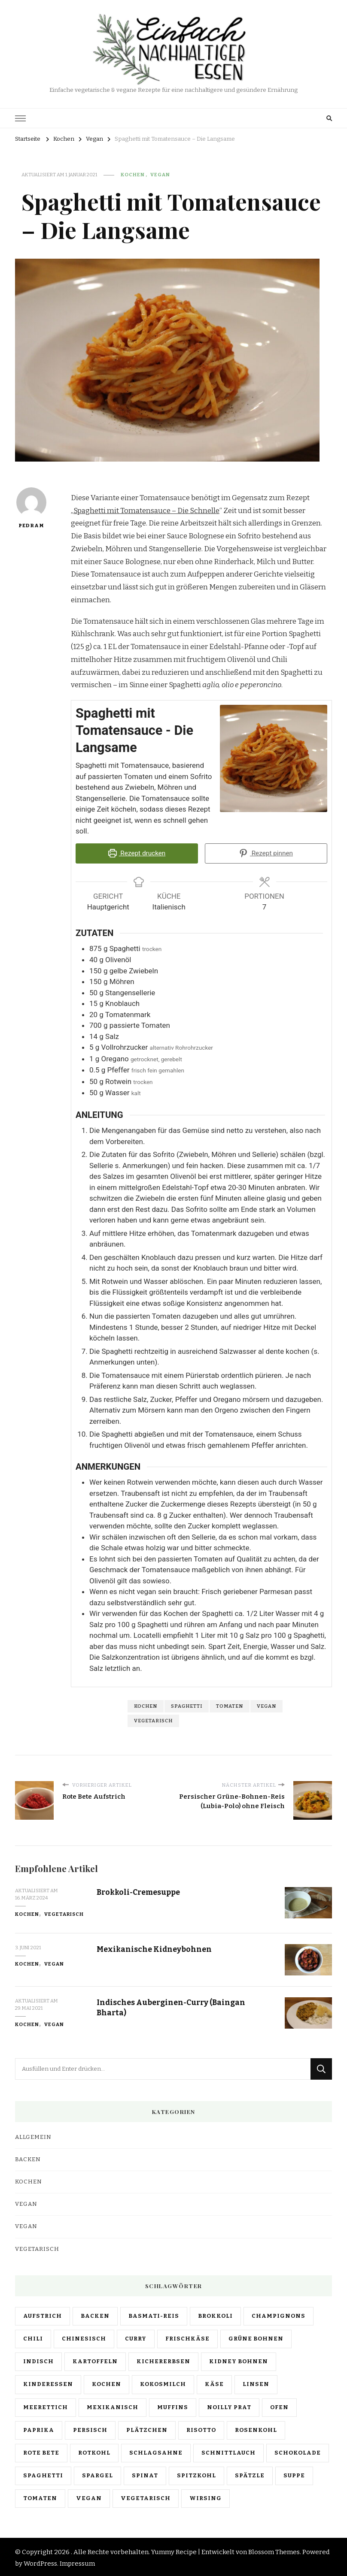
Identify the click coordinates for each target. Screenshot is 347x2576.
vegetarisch (153, 1719)
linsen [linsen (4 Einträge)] (256, 2382)
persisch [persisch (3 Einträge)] (90, 2428)
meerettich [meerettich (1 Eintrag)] (45, 2405)
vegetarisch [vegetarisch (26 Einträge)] (145, 2496)
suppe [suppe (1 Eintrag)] (294, 2473)
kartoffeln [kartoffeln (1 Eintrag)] (95, 2359)
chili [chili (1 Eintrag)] (33, 2337)
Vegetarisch (64, 1912)
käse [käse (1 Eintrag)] (214, 2382)
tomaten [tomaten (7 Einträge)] (40, 2496)
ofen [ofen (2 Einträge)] (279, 2405)
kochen (145, 1704)
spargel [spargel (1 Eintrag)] (97, 2473)
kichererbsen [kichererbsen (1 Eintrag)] (163, 2359)
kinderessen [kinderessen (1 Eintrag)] (48, 2382)
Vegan (160, 175)
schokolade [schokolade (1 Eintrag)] (297, 2451)
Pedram (31, 507)
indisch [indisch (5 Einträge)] (38, 2359)
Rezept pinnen (266, 853)
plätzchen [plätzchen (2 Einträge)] (146, 2428)
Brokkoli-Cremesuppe (142, 1890)
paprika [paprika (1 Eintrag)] (38, 2428)
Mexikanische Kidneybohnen (156, 1947)
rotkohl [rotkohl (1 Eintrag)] (94, 2451)
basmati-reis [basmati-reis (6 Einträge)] (153, 2314)
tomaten (229, 1704)
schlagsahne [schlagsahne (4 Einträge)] (156, 2451)
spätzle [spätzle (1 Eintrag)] (250, 2473)
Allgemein (33, 2135)
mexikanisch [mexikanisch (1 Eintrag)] (112, 2405)
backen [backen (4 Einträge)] (95, 2314)
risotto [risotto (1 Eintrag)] (201, 2428)
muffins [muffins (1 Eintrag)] (172, 2405)
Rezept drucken (137, 853)
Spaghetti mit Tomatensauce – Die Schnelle (146, 510)
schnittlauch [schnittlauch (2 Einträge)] (228, 2451)
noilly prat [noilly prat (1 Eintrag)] (229, 2405)
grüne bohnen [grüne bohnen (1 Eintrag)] (255, 2337)
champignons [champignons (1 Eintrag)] (278, 2314)
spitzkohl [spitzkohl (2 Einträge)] (196, 2473)
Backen (28, 2157)
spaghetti (186, 1704)
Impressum (77, 2562)
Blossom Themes (274, 2550)
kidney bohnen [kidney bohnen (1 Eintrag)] (238, 2359)
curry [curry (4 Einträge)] (135, 2337)
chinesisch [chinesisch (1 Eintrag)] (84, 2337)
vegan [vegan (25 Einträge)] (89, 2496)
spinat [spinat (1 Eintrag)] (145, 2473)
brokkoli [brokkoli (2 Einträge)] (215, 2314)
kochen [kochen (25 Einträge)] (106, 2382)
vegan (266, 1704)
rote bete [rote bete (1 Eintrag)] (41, 2451)
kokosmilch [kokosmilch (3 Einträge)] (163, 2382)
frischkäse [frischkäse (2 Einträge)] (187, 2337)
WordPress (40, 2562)
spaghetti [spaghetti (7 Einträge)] (43, 2473)
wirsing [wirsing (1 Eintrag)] (205, 2496)
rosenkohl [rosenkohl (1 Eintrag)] (256, 2428)
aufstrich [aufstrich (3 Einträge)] (42, 2314)
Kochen (133, 175)
